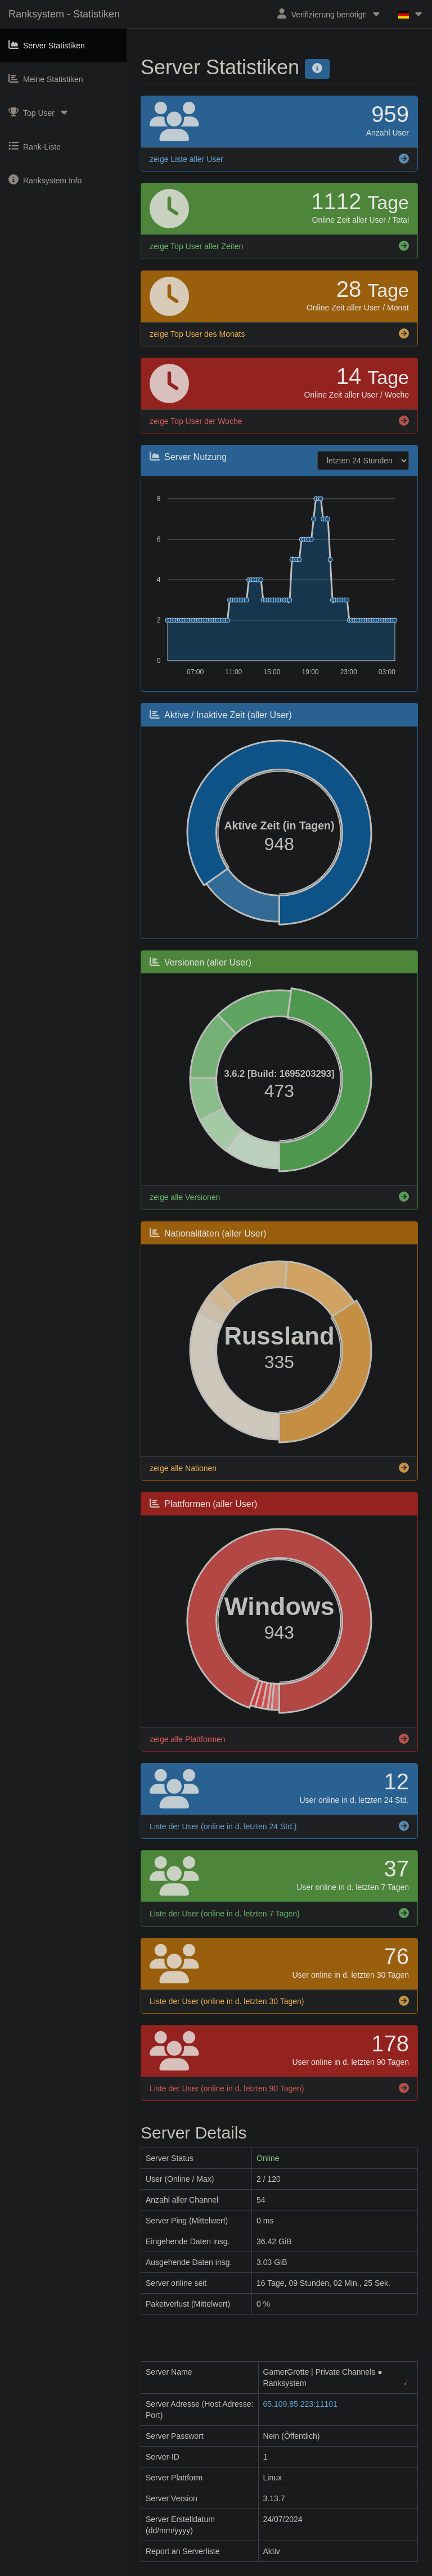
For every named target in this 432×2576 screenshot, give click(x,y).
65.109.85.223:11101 (300, 2403)
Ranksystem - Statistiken (64, 14)
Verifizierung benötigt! (329, 13)
